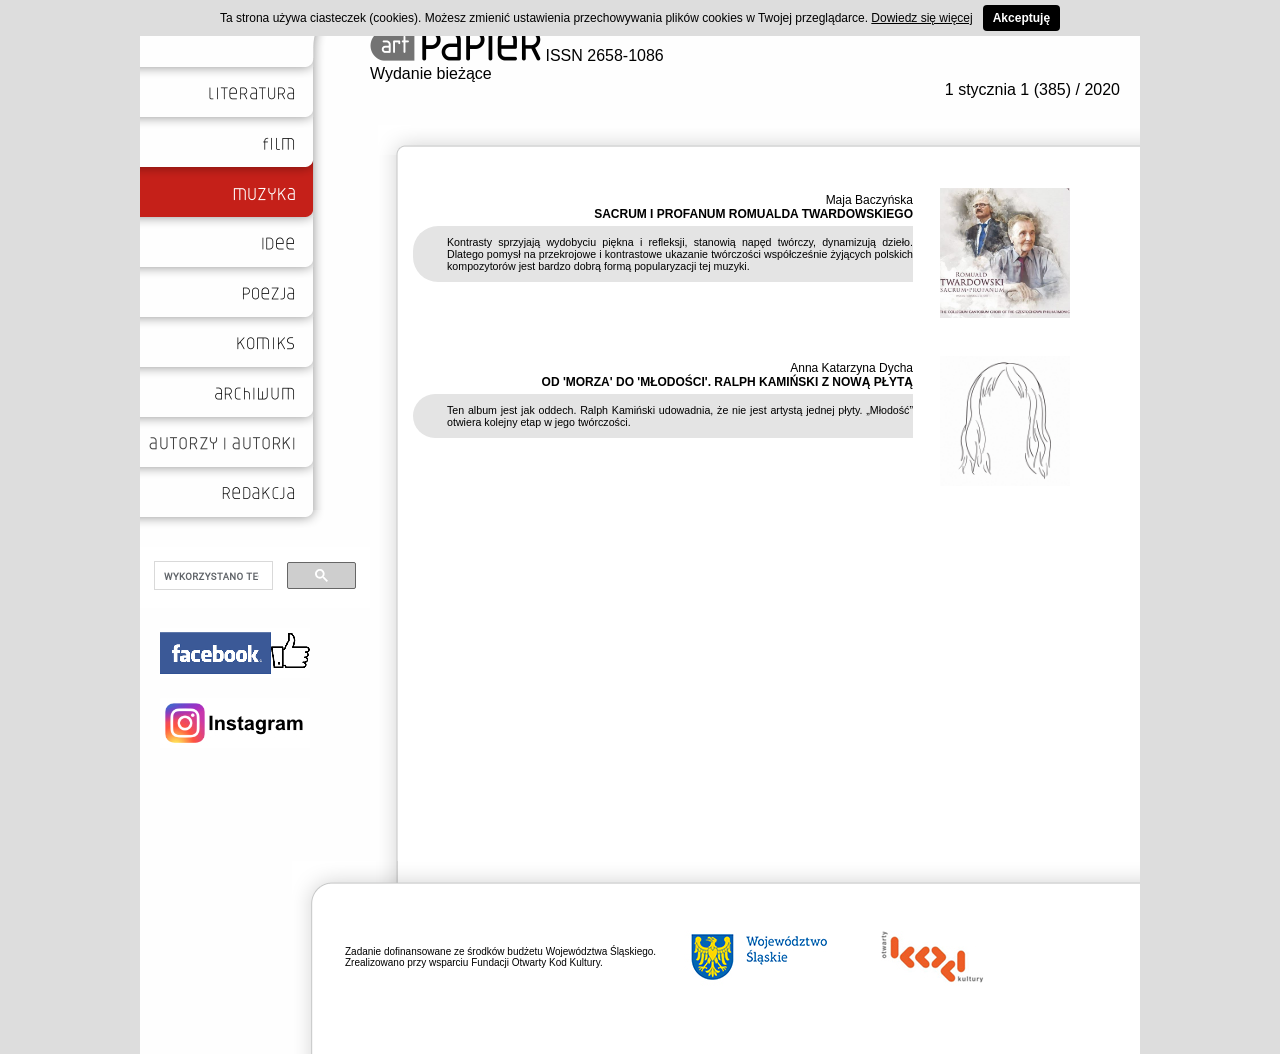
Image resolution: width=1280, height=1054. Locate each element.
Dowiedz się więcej (921, 18)
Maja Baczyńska (869, 200)
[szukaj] (211, 576)
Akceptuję (1021, 18)
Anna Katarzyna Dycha (851, 368)
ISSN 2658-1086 (517, 55)
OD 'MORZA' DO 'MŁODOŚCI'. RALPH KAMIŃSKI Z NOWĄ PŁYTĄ (727, 382)
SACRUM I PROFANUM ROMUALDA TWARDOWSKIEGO (753, 214)
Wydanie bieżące (431, 73)
